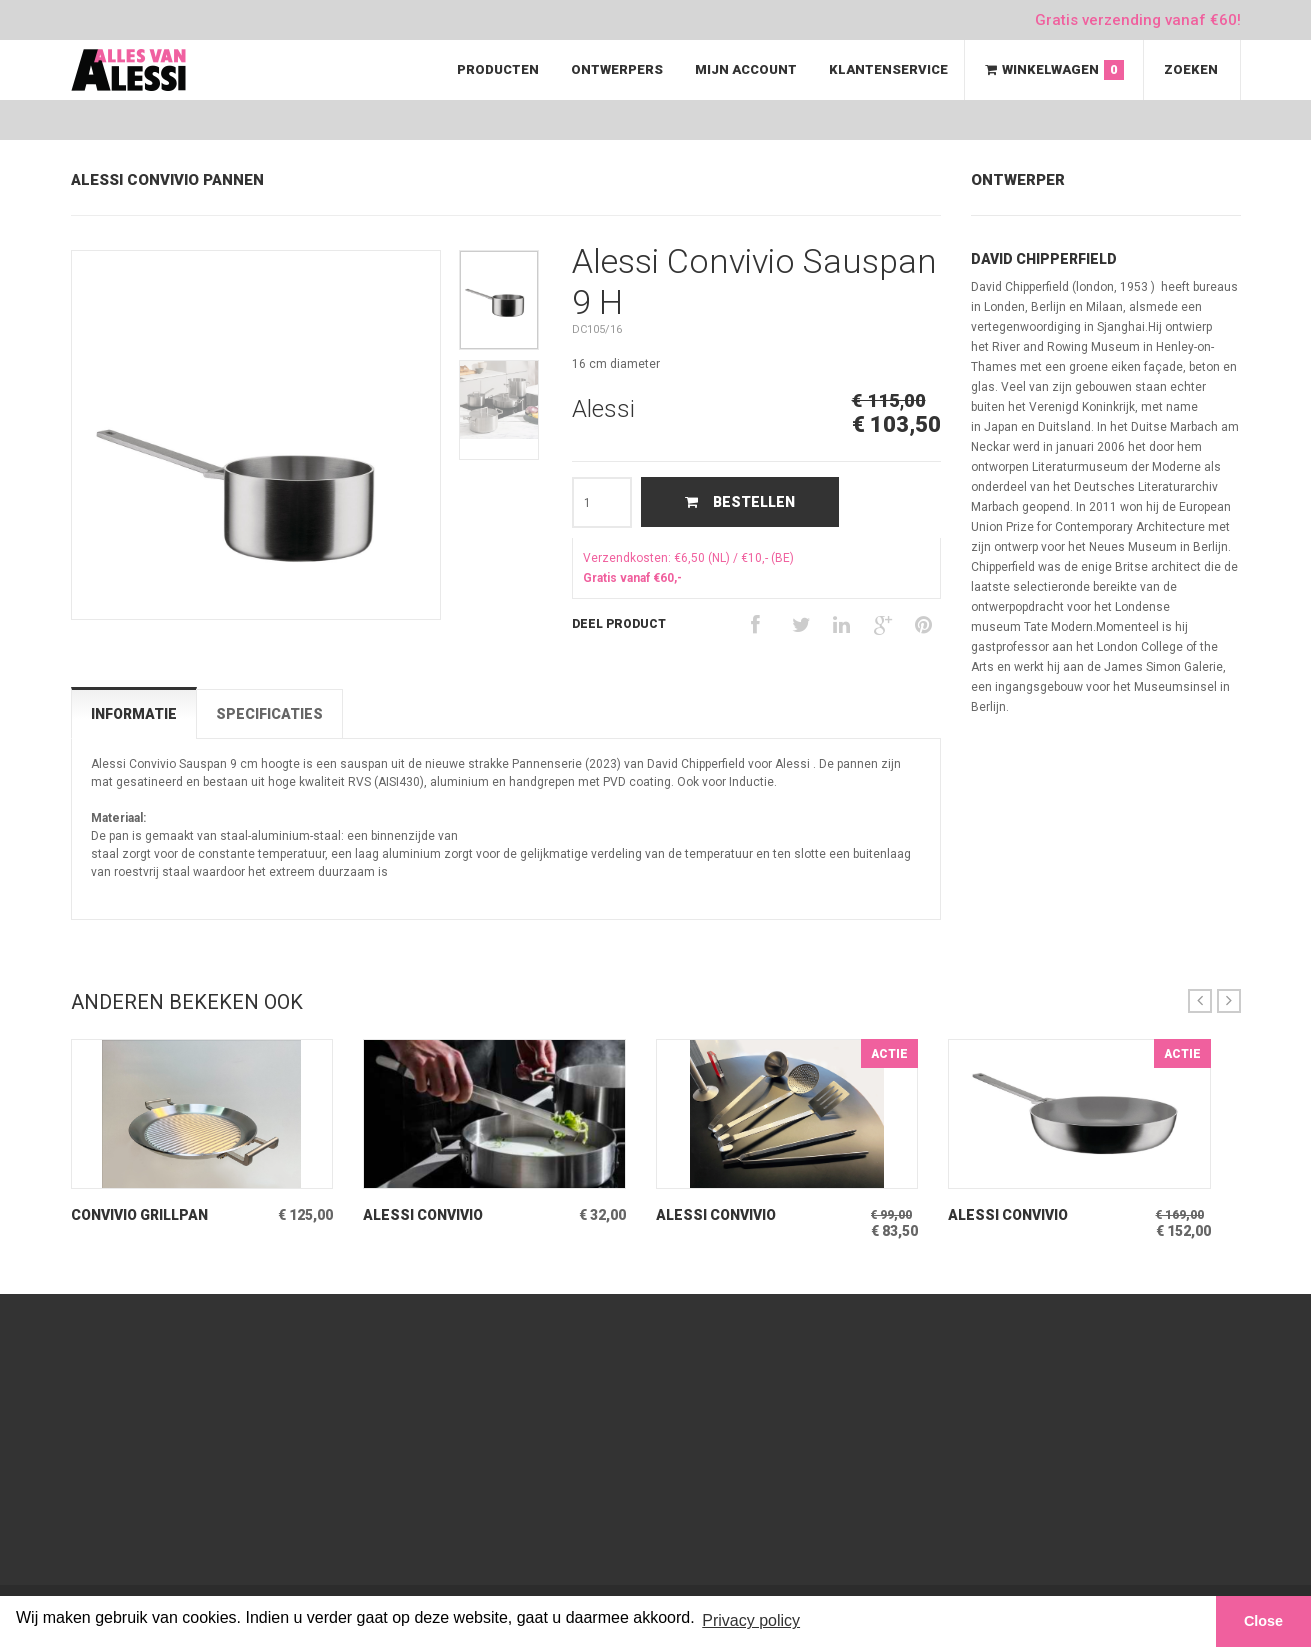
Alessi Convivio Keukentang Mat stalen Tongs (457, 1215)
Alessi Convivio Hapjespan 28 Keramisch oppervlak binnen (1043, 1215)
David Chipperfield (1044, 259)
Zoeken (1191, 69)
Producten (498, 69)
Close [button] (1263, 1621)
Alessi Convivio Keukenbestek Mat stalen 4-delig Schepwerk (729, 1215)
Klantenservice (888, 69)
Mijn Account (746, 69)
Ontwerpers (617, 69)
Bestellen (740, 502)
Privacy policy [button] (751, 1620)
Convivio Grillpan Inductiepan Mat (139, 1215)
